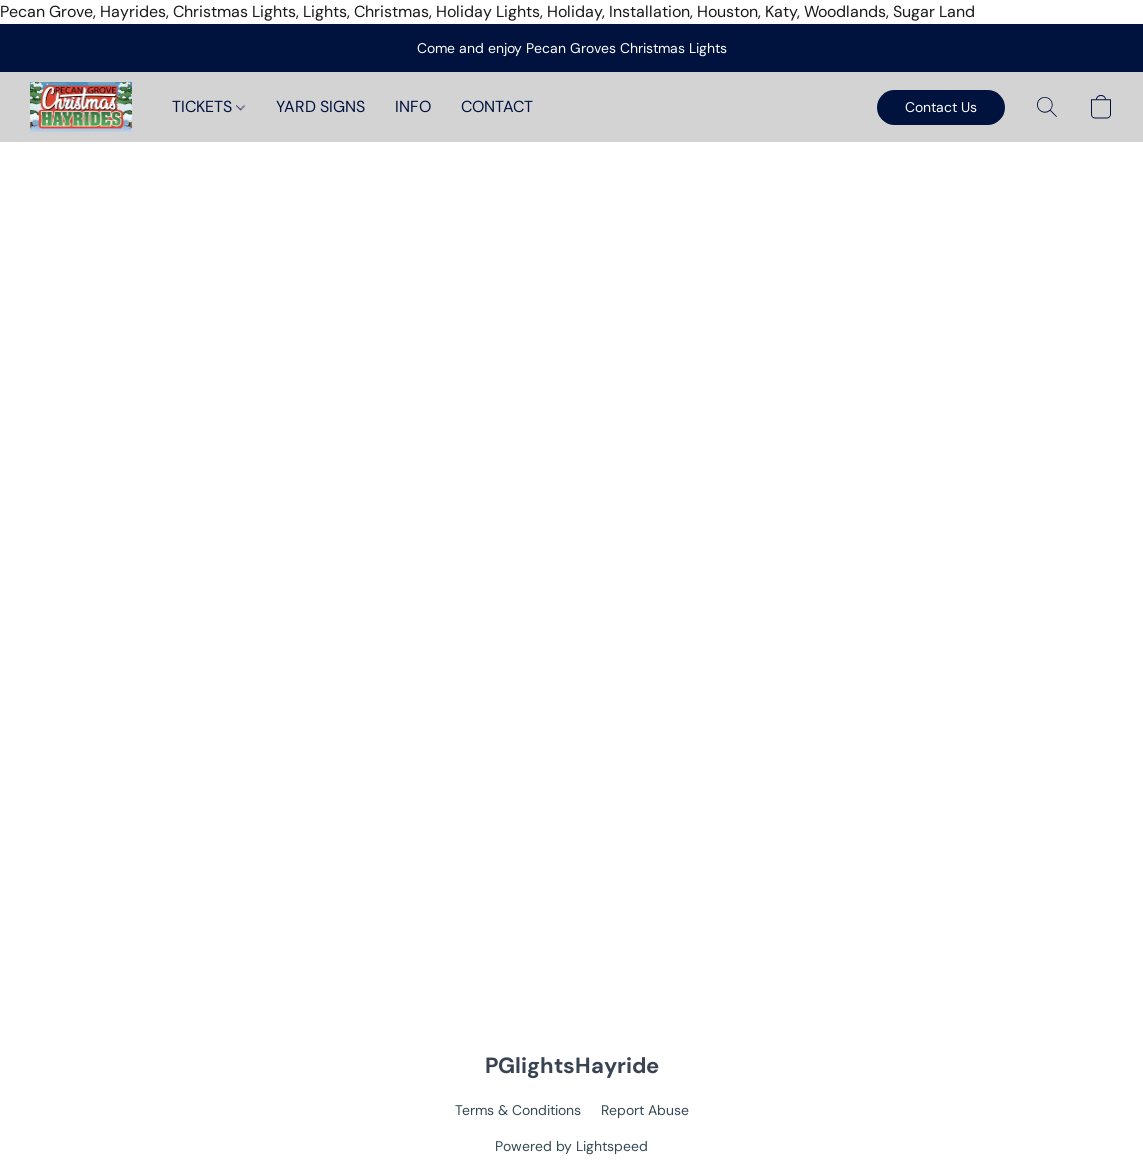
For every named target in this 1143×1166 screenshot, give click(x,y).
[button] (81, 107)
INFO (413, 106)
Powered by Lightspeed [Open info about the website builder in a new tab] (571, 1146)
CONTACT (497, 106)
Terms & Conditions (518, 1110)
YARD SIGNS (320, 106)
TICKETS (208, 106)
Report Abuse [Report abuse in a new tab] (645, 1110)
